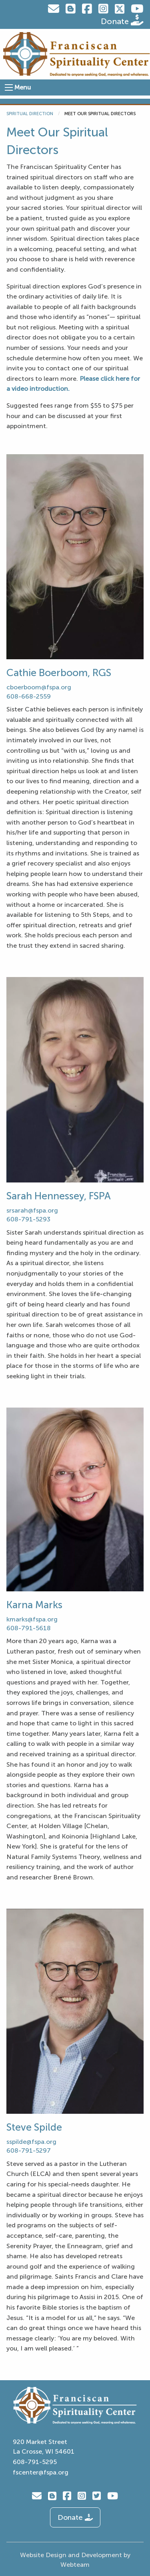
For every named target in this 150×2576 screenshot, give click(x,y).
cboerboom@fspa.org (39, 687)
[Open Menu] (9, 87)
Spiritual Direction (29, 113)
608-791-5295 (35, 2462)
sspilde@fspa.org (31, 2141)
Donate (122, 20)
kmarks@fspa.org (32, 1619)
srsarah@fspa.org (32, 1210)
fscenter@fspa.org (40, 2472)
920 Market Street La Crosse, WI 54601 (43, 2446)
